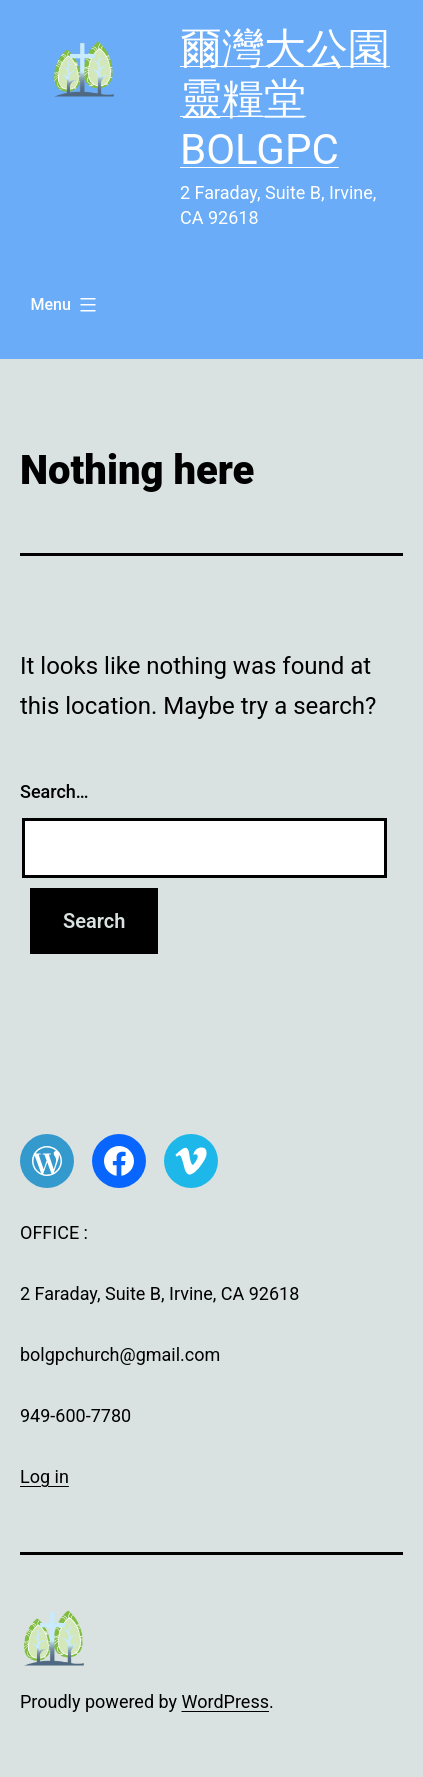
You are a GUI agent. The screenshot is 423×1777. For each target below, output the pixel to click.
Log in (44, 1476)
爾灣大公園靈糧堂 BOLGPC (285, 99)
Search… (54, 791)
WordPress (225, 1701)
